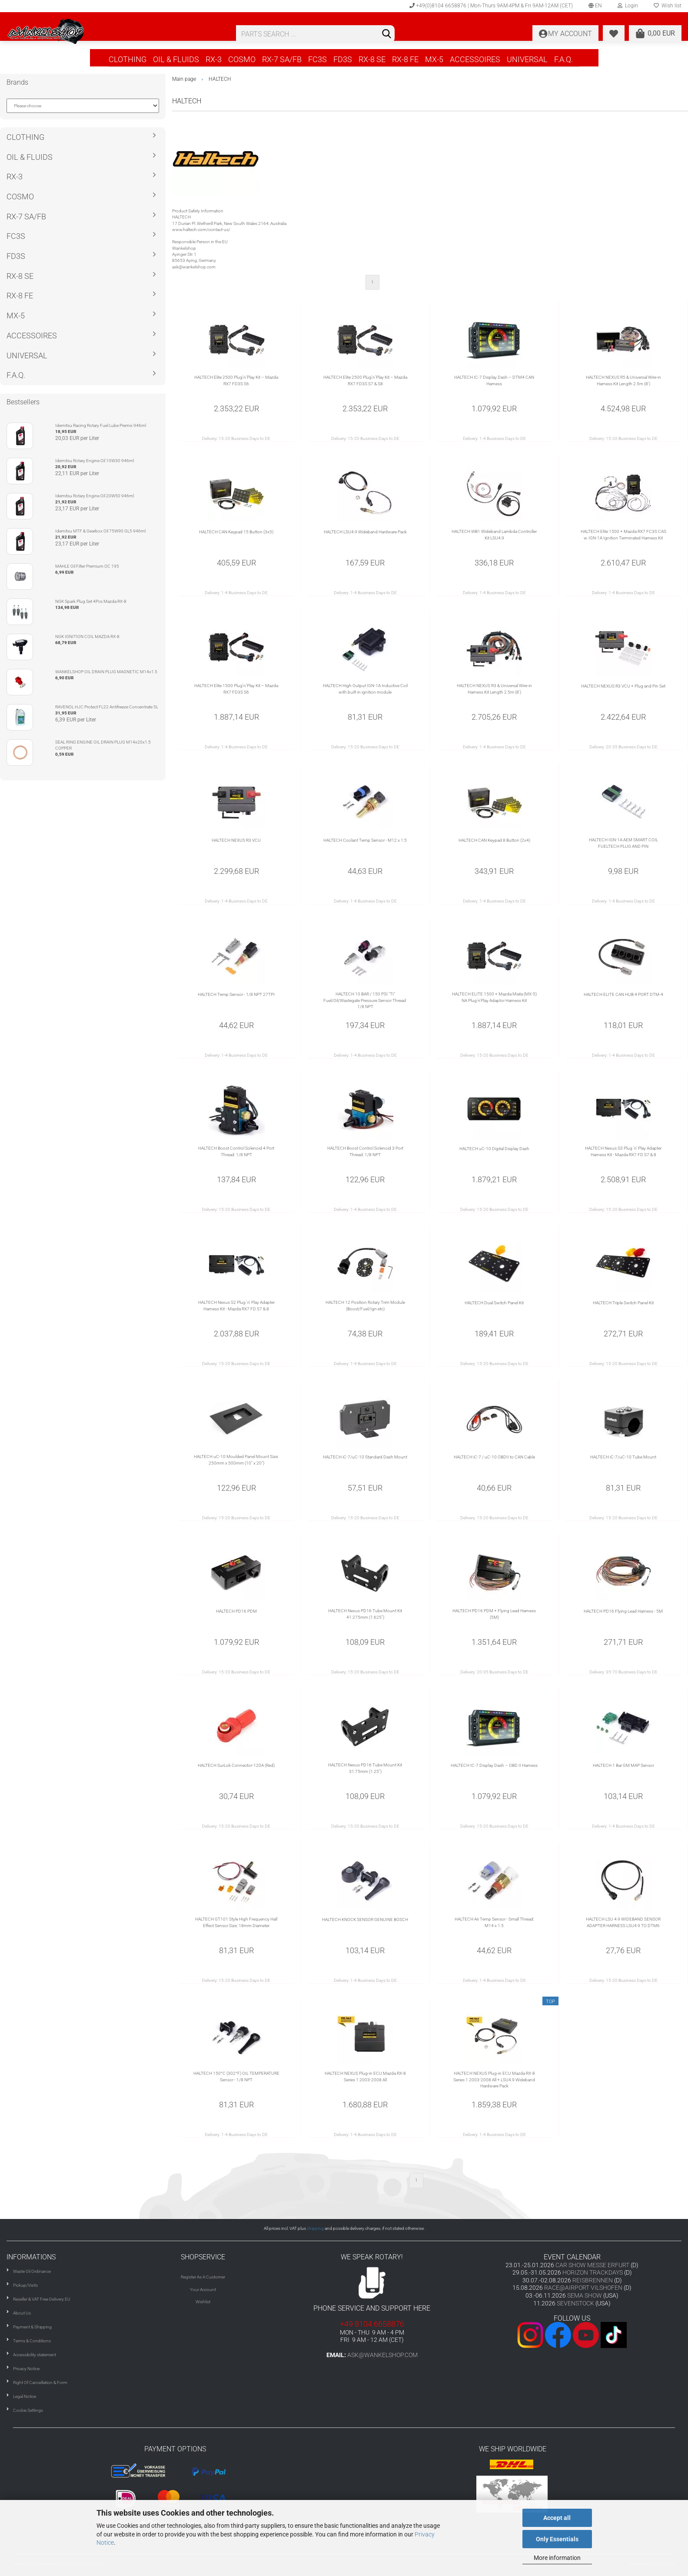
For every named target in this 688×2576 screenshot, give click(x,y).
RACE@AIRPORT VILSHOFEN (584, 2287)
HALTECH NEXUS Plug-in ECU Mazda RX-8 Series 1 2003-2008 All (365, 2076)
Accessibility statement (34, 2354)
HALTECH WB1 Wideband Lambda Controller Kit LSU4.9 (494, 534)
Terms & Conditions (32, 2340)
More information (557, 2557)
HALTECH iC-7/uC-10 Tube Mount (623, 1457)
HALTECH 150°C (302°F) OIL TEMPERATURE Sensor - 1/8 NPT (236, 2076)
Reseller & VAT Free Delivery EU (41, 2299)
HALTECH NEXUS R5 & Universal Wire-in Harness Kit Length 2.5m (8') (623, 380)
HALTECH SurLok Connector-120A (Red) (236, 1765)
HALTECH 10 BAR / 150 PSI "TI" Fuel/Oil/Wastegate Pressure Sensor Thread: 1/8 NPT (365, 1000)
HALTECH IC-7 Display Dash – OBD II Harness (494, 1765)
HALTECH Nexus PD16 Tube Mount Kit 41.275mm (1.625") (365, 1613)
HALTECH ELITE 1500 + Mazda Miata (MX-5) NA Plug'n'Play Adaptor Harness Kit (494, 997)
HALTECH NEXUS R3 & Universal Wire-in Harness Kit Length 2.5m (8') (494, 688)
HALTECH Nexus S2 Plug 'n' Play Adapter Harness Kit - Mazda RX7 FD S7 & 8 (236, 1305)
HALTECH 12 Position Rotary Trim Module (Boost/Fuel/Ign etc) (365, 1305)
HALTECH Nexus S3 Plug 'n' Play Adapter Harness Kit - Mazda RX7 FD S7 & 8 (623, 1151)
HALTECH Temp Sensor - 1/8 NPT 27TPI (236, 994)
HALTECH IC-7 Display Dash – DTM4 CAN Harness (494, 380)
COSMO (242, 59)
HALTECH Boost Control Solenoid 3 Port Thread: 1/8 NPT (365, 1151)
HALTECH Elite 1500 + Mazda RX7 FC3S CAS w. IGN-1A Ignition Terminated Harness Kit (623, 534)
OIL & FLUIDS (176, 59)
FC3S (317, 59)
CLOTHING (127, 59)
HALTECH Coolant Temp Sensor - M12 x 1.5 (365, 840)
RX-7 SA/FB (282, 59)
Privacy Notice (26, 2368)
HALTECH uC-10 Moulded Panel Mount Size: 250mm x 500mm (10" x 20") (236, 1459)
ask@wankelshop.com (382, 2354)
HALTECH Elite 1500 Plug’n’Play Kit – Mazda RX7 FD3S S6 (236, 688)
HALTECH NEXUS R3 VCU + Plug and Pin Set (623, 686)
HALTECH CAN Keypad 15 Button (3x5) (236, 531)
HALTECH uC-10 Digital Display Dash (494, 1148)
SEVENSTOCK (575, 2303)
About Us (22, 2313)
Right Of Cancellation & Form (40, 2382)
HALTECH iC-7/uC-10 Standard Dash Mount (365, 1457)
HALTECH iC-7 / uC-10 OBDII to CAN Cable (494, 1457)
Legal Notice (24, 2396)
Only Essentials (557, 2539)
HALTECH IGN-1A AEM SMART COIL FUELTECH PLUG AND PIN (623, 842)
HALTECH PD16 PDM (236, 1611)
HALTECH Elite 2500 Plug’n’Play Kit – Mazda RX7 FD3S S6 (236, 380)
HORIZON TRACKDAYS (592, 2272)
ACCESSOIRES (475, 59)
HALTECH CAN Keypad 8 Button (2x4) (494, 840)
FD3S (342, 59)
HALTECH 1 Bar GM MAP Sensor (623, 1765)
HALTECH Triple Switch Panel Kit (623, 1302)
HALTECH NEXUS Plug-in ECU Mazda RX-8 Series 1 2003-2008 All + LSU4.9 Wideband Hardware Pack (494, 2079)
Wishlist (203, 2301)
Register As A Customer (203, 2277)
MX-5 (434, 59)
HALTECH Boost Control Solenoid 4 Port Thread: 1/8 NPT (236, 1151)
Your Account (203, 2289)
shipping (315, 2228)
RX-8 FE (405, 59)
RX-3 (214, 59)
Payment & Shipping (32, 2327)
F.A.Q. (563, 59)
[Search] (386, 34)
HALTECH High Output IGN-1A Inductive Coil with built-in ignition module (365, 688)
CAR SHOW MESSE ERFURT (592, 2265)
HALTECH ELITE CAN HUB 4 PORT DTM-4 (623, 994)
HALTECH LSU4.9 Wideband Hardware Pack (365, 531)
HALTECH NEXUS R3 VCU (236, 840)
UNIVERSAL (527, 59)
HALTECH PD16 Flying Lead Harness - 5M (623, 1611)
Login (628, 6)
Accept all (557, 2517)
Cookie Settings (28, 2410)
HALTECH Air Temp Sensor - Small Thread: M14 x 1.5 (494, 1922)
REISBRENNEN (592, 2280)
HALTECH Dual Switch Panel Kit (494, 1302)
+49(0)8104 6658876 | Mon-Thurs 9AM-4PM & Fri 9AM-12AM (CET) (491, 6)
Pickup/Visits (25, 2285)
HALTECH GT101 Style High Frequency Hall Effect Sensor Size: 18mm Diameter (236, 1922)
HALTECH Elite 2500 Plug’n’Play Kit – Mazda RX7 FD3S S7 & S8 (365, 380)
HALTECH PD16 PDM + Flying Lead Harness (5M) (494, 1613)
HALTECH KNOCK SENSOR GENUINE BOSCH (365, 1919)
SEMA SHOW (584, 2295)
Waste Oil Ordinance (32, 2271)
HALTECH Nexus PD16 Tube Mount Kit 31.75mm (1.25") (365, 1768)
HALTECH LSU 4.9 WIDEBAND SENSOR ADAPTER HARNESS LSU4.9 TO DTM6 (623, 1922)
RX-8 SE (372, 59)
